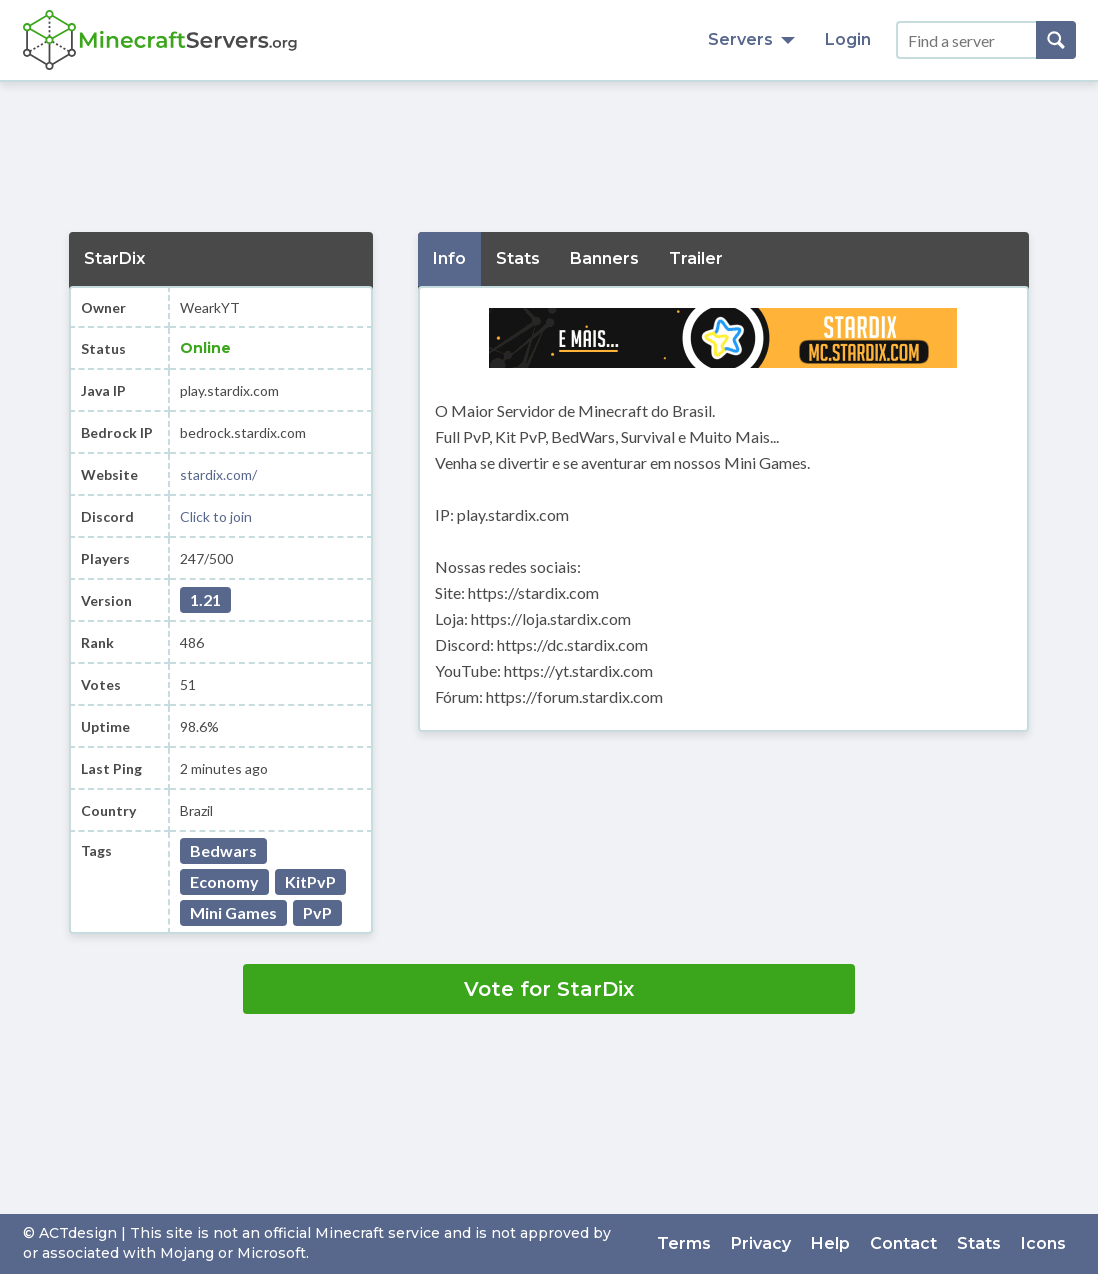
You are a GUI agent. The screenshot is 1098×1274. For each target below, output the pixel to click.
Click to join (216, 516)
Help (830, 1243)
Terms (684, 1243)
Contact (903, 1243)
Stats (979, 1243)
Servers (751, 39)
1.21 (205, 599)
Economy (224, 881)
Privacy (761, 1243)
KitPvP (310, 881)
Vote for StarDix (549, 989)
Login (848, 39)
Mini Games (233, 912)
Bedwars (223, 850)
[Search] (1056, 40)
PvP (317, 912)
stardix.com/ (218, 474)
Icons (1043, 1243)
